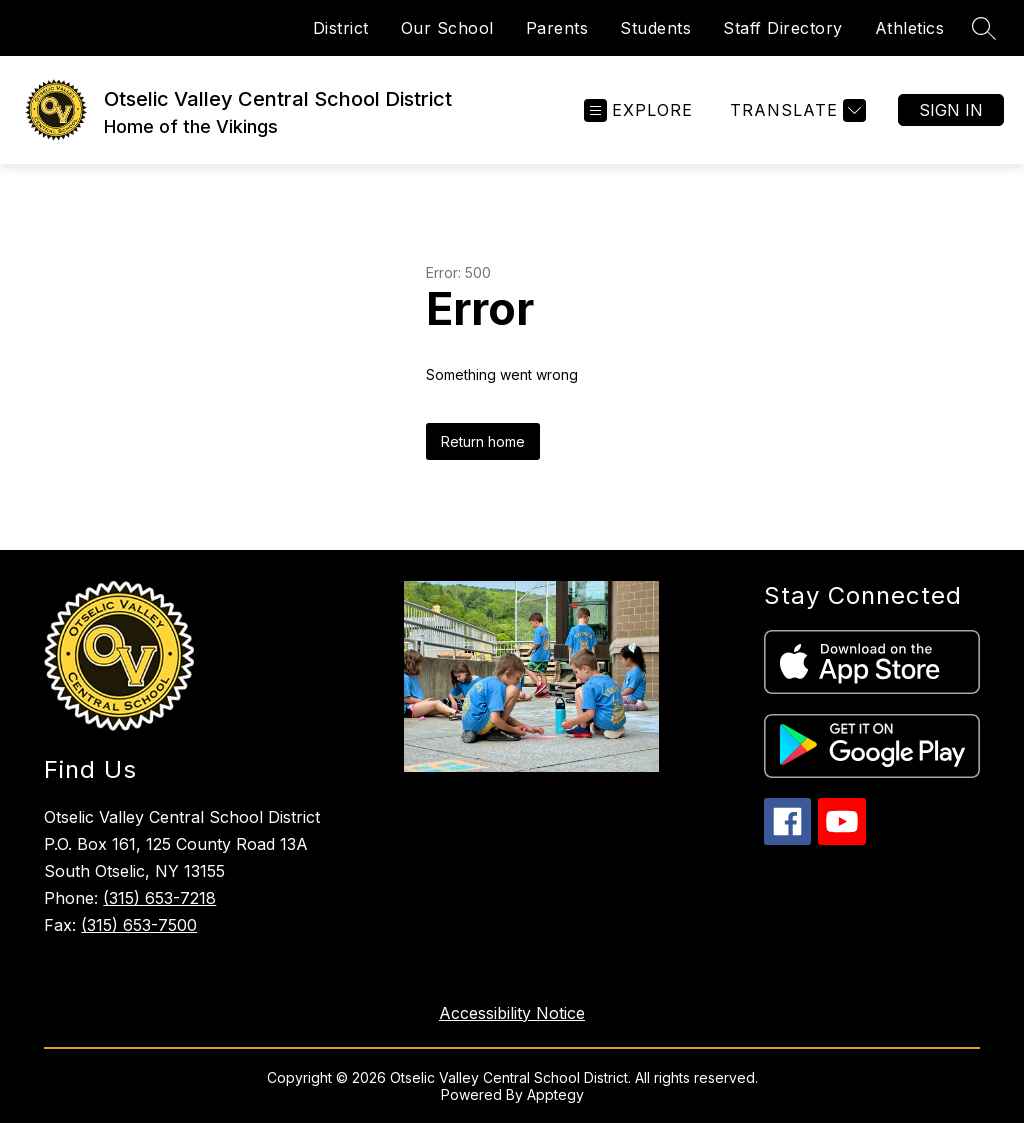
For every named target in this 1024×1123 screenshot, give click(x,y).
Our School (447, 28)
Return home (483, 441)
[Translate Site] (795, 110)
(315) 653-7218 (159, 898)
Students (655, 28)
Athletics (910, 28)
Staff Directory (783, 28)
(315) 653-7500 (139, 925)
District (341, 28)
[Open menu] (638, 110)
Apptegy (555, 1094)
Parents (557, 28)
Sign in (951, 110)
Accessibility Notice (512, 1013)
